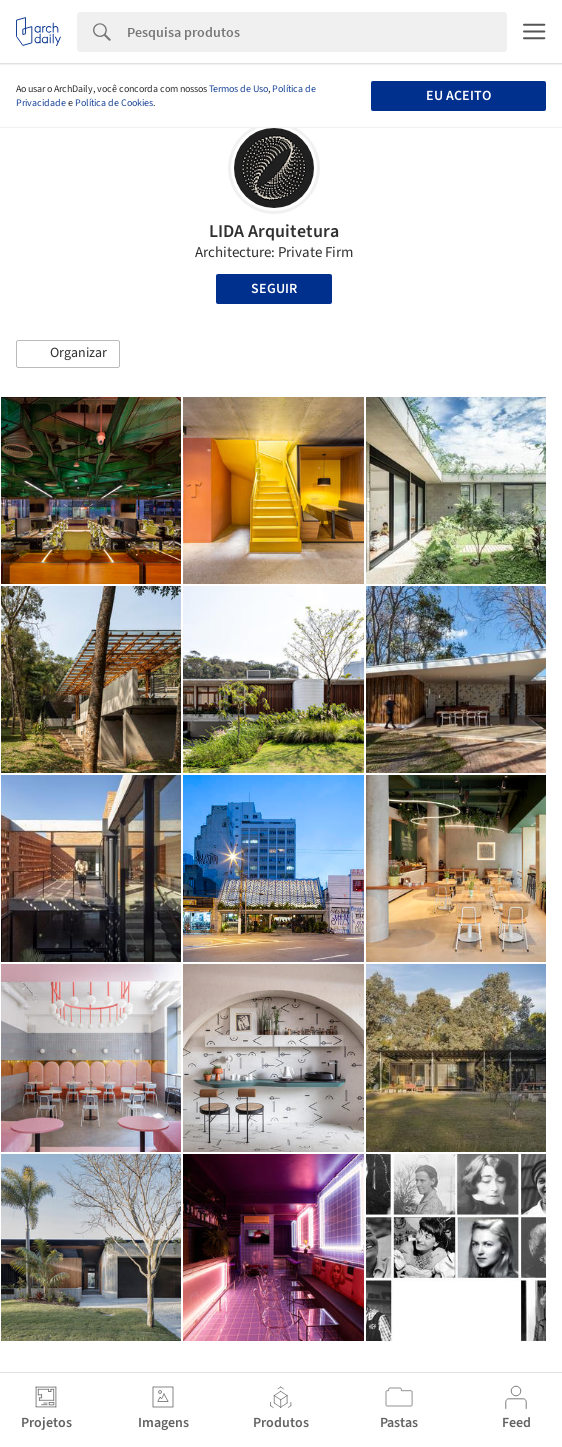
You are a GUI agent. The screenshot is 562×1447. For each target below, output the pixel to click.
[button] (68, 354)
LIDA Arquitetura (274, 231)
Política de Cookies (114, 103)
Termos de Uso (238, 89)
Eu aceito (458, 96)
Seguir (274, 289)
